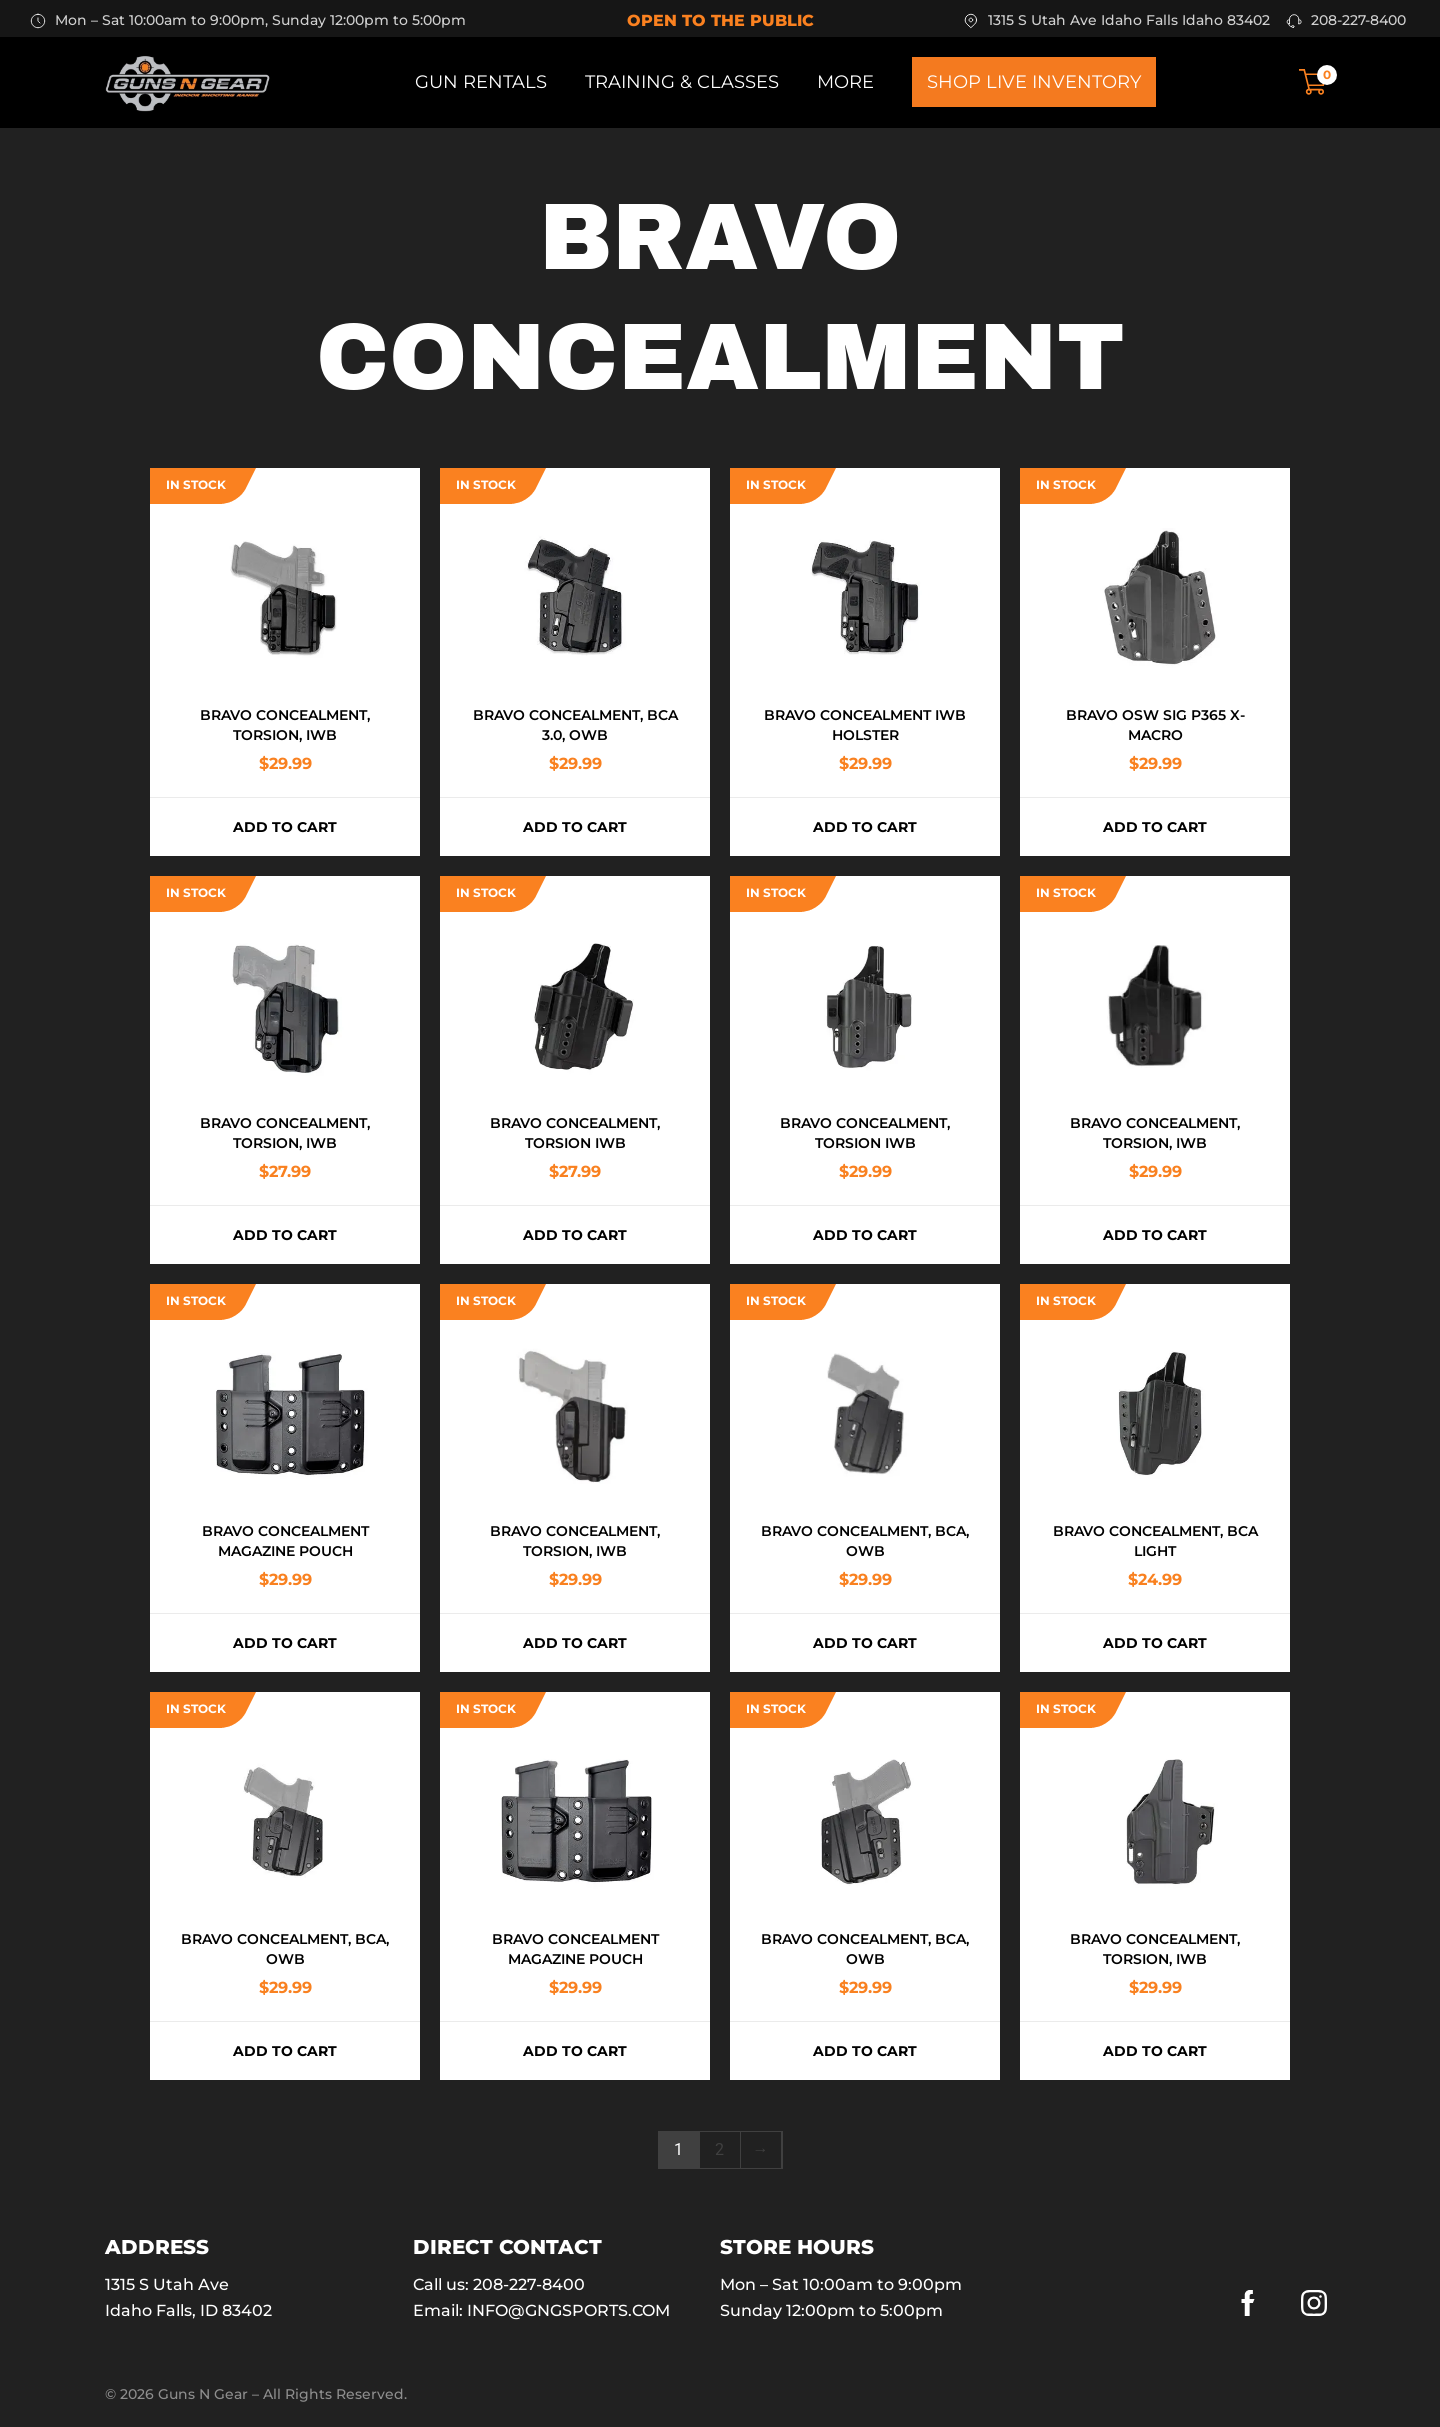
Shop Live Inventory (1034, 82)
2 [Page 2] (719, 2149)
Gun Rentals (481, 82)
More (845, 82)
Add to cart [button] (285, 827)
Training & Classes (682, 82)
